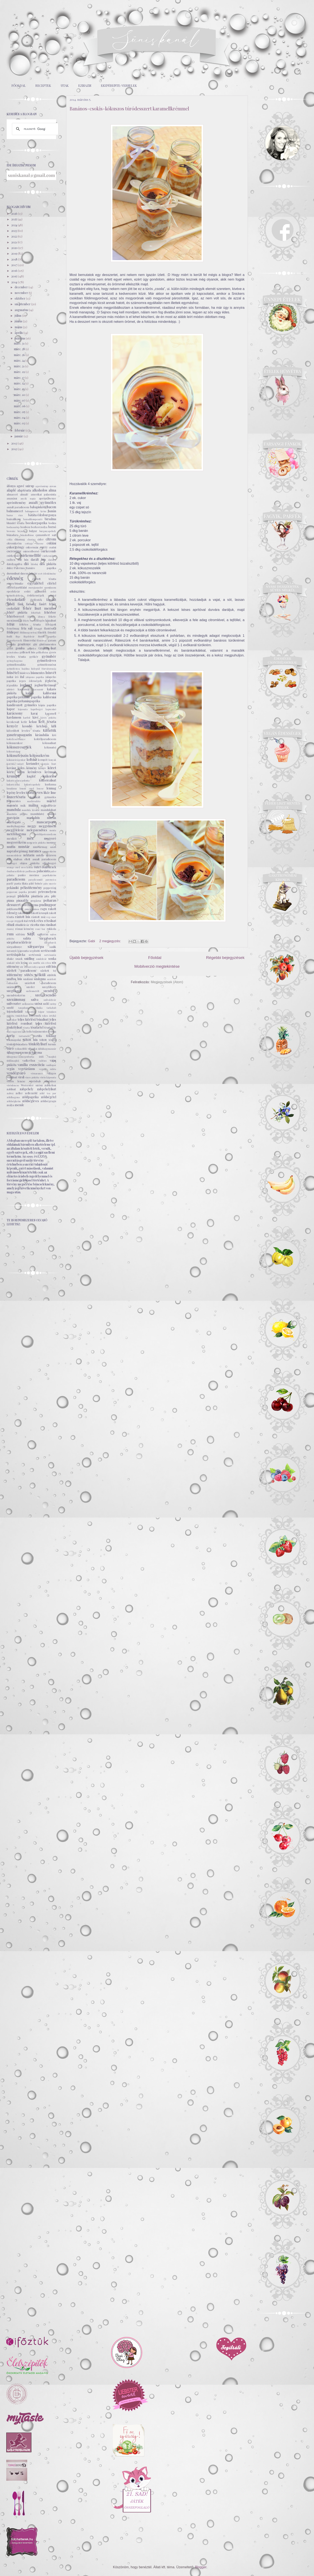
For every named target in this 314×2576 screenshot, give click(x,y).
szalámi (28, 979)
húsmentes (38, 673)
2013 (14, 443)
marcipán (13, 818)
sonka (52, 959)
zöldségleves (30, 1101)
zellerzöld (31, 1093)
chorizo (31, 539)
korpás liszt (49, 763)
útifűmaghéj (13, 1060)
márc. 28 (20, 349)
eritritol (52, 595)
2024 (14, 225)
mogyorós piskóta (36, 842)
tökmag (51, 1036)
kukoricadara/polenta (18, 780)
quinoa (35, 909)
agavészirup (41, 486)
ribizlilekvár (22, 925)
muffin (11, 847)
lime (53, 793)
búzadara (12, 535)
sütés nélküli (34, 974)
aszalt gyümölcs (42, 502)
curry (44, 547)
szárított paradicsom (40, 983)
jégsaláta (12, 685)
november (22, 293)
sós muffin (34, 962)
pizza (10, 900)
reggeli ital (21, 921)
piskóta (23, 896)
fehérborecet (15, 616)
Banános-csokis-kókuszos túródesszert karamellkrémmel (129, 108)
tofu (29, 1031)
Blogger (200, 2567)
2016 (14, 271)
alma (52, 490)
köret (52, 767)
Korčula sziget (15, 763)
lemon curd (27, 788)
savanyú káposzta (18, 950)
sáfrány (20, 934)
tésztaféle (50, 1027)
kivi (54, 735)
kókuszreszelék (19, 747)
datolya (52, 559)
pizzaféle (22, 900)
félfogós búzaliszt (45, 620)
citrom (51, 539)
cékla (9, 539)
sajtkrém (42, 934)
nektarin (28, 855)
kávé (35, 717)
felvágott (50, 624)
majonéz (12, 805)
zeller (19, 1093)
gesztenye (24, 644)
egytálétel (35, 583)
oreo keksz (27, 867)
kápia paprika (47, 705)
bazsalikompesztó (32, 519)
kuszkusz (12, 788)
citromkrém (14, 543)
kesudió (27, 726)
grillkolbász (42, 652)
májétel (51, 801)
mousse (51, 842)
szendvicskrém (16, 995)
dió (26, 563)
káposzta (23, 709)
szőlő (46, 1003)
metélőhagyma (16, 834)
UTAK (65, 85)
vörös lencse (16, 1081)
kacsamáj (23, 689)
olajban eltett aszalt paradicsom (34, 859)
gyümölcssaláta (16, 664)
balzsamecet (15, 511)
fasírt (42, 604)
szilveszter (14, 1004)
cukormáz (32, 547)
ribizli (10, 925)
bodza (52, 523)
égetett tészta (44, 579)
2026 (14, 214)
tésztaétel (37, 1027)
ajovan (52, 486)
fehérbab (35, 612)
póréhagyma (30, 905)
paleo (53, 871)
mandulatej (37, 814)
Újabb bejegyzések (86, 957)
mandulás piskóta (17, 814)
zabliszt (11, 1089)
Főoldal (154, 957)
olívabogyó (49, 863)
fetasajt (38, 628)
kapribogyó (36, 709)
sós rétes (46, 962)
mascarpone (46, 822)
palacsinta (43, 871)
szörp (53, 1003)
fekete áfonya (36, 616)
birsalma (50, 519)
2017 (14, 265)
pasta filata (21, 883)
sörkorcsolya (31, 966)
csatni (52, 547)
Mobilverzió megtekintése (157, 966)
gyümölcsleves (46, 661)
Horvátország (49, 668)
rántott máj (38, 917)
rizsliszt (51, 925)
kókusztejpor (14, 751)
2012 (14, 449)
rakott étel (24, 913)
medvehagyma (16, 826)
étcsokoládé (16, 599)
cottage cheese (34, 543)
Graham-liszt (47, 648)
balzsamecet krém (35, 511)
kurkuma (50, 784)
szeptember (23, 304)
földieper (13, 632)
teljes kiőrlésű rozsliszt (31, 1021)
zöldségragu (48, 1101)
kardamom (14, 717)
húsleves (25, 673)
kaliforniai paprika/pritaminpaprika (31, 699)
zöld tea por (48, 1093)
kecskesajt (13, 722)
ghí (35, 644)
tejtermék (35, 1015)
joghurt (26, 685)
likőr (47, 793)
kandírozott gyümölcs (22, 705)
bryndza (22, 531)
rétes (39, 921)
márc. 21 (19, 366)
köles (21, 768)
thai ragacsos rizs (16, 1031)
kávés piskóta (48, 717)
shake (10, 958)
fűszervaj (41, 640)
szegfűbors (49, 987)
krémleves (34, 772)
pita (47, 896)
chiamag (19, 539)
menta (53, 830)
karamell (50, 713)
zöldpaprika (30, 1097)
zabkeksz (50, 1085)
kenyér (12, 726)
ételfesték (36, 599)
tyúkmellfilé (21, 1048)
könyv (42, 768)
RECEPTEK (43, 85)
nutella (40, 855)
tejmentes (30, 1011)
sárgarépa (36, 946)
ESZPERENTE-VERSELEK (119, 85)
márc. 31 (19, 343)
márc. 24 (19, 361)
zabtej (10, 1093)
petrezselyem (47, 892)
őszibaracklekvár (16, 871)
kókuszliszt (49, 743)
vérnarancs (36, 1073)
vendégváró (16, 1073)
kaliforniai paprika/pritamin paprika (31, 695)
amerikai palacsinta (43, 494)
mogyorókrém (16, 842)
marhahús (33, 818)
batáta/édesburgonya (42, 515)
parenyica (51, 879)
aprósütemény (16, 503)
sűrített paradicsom (21, 971)
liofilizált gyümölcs (43, 797)
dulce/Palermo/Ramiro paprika (31, 568)
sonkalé (11, 962)
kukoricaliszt (47, 780)
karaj (34, 713)
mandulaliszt (48, 810)
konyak (52, 759)
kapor (11, 709)
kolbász (32, 760)
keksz (33, 722)
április (19, 333)
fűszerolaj (29, 640)
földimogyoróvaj (28, 632)
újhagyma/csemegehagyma (24, 1052)
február (20, 430)
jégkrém (50, 681)
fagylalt (51, 600)
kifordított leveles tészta (23, 730)
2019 (14, 253)
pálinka (10, 875)
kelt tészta (47, 721)
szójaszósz (28, 1003)
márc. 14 (19, 383)
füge (18, 636)
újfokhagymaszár (47, 1048)
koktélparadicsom (45, 739)
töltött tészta (48, 1040)
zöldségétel (48, 1097)
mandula (14, 809)
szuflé (10, 1007)
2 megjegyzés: (110, 941)
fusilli (9, 636)
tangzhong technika (30, 1007)
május (19, 327)
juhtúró (10, 689)
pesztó (32, 892)
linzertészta (16, 796)
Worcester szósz (31, 1085)
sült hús (51, 967)
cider (40, 539)
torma (52, 1031)
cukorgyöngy (15, 547)
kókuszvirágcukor (16, 759)
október (20, 298)
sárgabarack (48, 938)
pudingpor (47, 904)
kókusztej (50, 747)
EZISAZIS (84, 85)
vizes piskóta (32, 1077)
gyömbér (49, 656)
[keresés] (34, 128)
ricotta (34, 925)
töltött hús (30, 1040)
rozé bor (40, 929)
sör (21, 966)
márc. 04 (20, 418)
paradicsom (16, 879)
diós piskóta (48, 564)
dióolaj (34, 564)
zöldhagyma (13, 1097)
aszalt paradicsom (18, 507)
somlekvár (41, 958)
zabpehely (26, 1089)
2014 (14, 282)
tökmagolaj (14, 1040)
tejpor (41, 1011)
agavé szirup (25, 486)
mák (23, 805)
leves (39, 792)
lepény (11, 793)
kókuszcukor (15, 743)
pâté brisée (36, 883)
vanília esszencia (31, 1064)
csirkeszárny (49, 555)
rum (10, 934)
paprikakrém (49, 875)
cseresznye (14, 551)
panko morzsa (28, 875)
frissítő (52, 632)
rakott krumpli (39, 913)
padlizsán (31, 871)
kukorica (49, 776)
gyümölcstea (13, 668)
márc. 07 (20, 400)
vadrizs (42, 1060)
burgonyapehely (47, 531)
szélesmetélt (32, 991)
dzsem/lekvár (28, 573)
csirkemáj (13, 555)
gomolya (31, 648)
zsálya (10, 1105)
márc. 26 (20, 355)
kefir (24, 722)
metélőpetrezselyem (45, 834)
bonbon (25, 527)
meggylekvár (15, 830)
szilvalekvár (50, 999)
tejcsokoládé (15, 1012)
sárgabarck (50, 942)
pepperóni (50, 888)
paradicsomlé (35, 879)
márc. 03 (20, 423)
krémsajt (50, 772)
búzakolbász (27, 535)
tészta (26, 1027)
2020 (14, 248)
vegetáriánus (26, 1069)
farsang (31, 604)
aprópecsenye (47, 498)
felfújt (10, 624)
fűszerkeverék (14, 640)
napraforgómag (17, 851)
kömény (31, 768)
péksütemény (31, 887)
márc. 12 (19, 389)
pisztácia (37, 896)
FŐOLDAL (19, 85)
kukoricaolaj (13, 784)
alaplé (11, 490)
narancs (35, 851)
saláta (27, 938)
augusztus (22, 310)
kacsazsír (38, 689)
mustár (24, 846)
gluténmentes (47, 644)
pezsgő (11, 896)
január (19, 436)
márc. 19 (20, 372)
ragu (43, 909)
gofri (10, 648)
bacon (51, 506)
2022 (14, 236)
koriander (32, 764)
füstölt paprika (47, 636)
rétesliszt (50, 921)
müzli (53, 847)
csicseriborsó (31, 551)
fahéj (10, 603)
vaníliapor (51, 1065)
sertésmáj (35, 954)
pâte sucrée (50, 883)
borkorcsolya (39, 527)
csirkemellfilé (30, 555)
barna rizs (15, 515)
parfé (10, 883)
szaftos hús (14, 979)
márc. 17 (19, 378)
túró (10, 1048)
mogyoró (50, 838)
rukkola (51, 929)
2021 (14, 242)
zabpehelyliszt (46, 1089)
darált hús (38, 560)
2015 (14, 276)
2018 (14, 259)
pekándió (13, 888)
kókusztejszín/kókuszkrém (28, 755)
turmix (52, 1044)
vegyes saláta (47, 1069)
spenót (41, 966)
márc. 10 (20, 395)
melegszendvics (37, 830)
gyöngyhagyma (14, 660)
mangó (51, 814)
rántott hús (22, 917)
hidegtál (35, 668)
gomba (19, 648)
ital (22, 677)
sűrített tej (48, 970)
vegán (10, 1069)
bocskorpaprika (36, 523)
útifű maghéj (47, 1056)
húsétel (13, 672)
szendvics (50, 991)
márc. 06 (20, 406)
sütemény (15, 974)
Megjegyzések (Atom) (167, 982)
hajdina (26, 668)
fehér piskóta (17, 612)
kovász (11, 768)
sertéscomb (48, 951)
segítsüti (35, 950)
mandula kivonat (30, 810)
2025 (14, 219)
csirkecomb (48, 551)
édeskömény (49, 573)
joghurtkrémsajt (45, 685)
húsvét (50, 672)
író (17, 677)
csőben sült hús (17, 559)
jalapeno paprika (35, 677)
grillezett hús (27, 652)
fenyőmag (13, 628)
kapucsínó (51, 709)
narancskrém (49, 851)
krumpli (13, 776)
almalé (24, 494)
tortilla (38, 1036)
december (21, 287)
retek (32, 921)
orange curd (13, 867)
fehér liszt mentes (39, 608)
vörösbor (50, 1081)
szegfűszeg (14, 991)
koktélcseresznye (16, 739)
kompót (43, 759)
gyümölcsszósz (46, 664)
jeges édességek (30, 681)
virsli (21, 1077)
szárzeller (13, 987)
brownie (11, 531)
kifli (53, 726)
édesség (15, 578)
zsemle (19, 1105)
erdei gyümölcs (35, 591)
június (19, 321)
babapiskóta (38, 507)
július (18, 316)
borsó (52, 527)
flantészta (50, 628)
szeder (30, 987)
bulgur (33, 531)
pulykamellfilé (15, 909)
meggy (31, 826)
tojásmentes (40, 1031)
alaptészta (24, 490)
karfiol (26, 717)
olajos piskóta (29, 863)
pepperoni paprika (17, 892)
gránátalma (13, 652)
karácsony (15, 713)
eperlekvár (13, 591)
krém (20, 772)
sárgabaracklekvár (19, 942)
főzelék (41, 632)
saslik (52, 946)
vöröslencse (13, 1085)
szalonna (40, 979)
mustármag (40, 847)
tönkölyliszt (37, 1044)
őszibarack (49, 867)
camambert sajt (46, 535)
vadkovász (28, 1060)
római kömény (24, 929)
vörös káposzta (48, 1077)
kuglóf (31, 776)
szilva (34, 1000)
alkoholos (39, 490)
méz (30, 838)
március (20, 338)
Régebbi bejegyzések (225, 957)
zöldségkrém (14, 1101)
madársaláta (33, 801)
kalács (30, 693)
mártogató (14, 822)
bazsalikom (14, 519)
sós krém (22, 962)
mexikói (12, 838)
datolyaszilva (14, 564)
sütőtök (51, 975)
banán (52, 511)
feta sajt (26, 628)
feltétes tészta (29, 624)
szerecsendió (45, 995)
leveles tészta (25, 793)
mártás (51, 818)
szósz (38, 1004)
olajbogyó (12, 863)
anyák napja (28, 498)
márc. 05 (20, 412)
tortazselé (24, 1036)
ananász (12, 498)
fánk (20, 604)
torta (10, 1035)
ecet (40, 573)
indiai (10, 677)
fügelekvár (29, 636)
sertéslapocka (16, 955)
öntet (37, 867)
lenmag (51, 788)
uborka (32, 1048)
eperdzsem (50, 587)
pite (53, 896)
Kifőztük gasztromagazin (31, 732)
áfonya (11, 486)
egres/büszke (15, 583)
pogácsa (36, 900)
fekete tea (28, 620)
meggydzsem (47, 826)
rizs (42, 925)
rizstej (10, 929)
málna (33, 805)
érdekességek (35, 595)
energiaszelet (35, 587)
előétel (51, 583)
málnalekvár (48, 805)
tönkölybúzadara (17, 1044)
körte (10, 772)
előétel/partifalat (17, 587)
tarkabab (51, 1007)
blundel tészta (15, 523)
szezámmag (16, 999)
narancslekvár (14, 855)
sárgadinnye (14, 946)
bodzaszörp (13, 527)
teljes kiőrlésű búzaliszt (33, 1019)
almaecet (12, 494)
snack (19, 958)
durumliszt (13, 573)
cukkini (51, 543)
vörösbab (35, 1081)
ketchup (41, 726)
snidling (29, 959)
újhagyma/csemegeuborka (20, 1056)
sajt (31, 933)
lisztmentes (14, 801)
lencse (40, 788)
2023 (14, 231)
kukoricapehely (32, 784)
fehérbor (50, 612)
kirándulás (42, 735)
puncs (28, 909)
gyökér (33, 656)
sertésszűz (50, 954)
